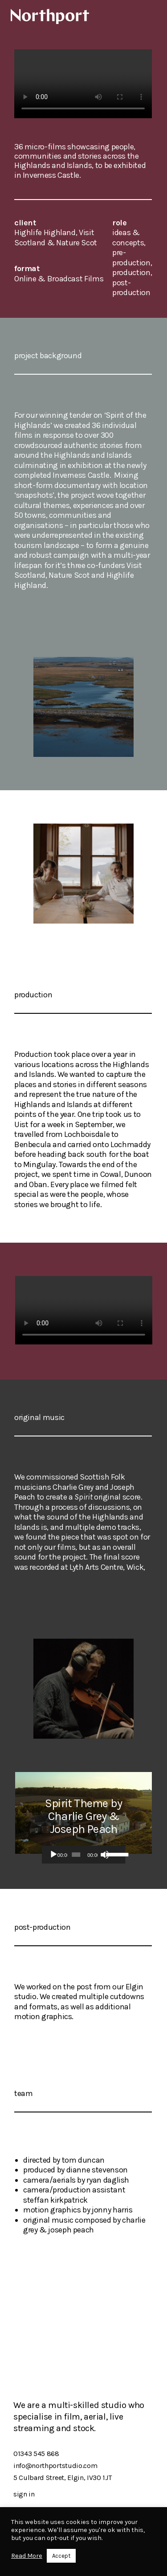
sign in (24, 2494)
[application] (84, 1855)
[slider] (76, 1854)
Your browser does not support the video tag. (83, 83)
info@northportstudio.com (55, 2465)
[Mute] (104, 1854)
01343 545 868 (36, 2453)
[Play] (53, 1854)
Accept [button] (61, 2555)
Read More (26, 2556)
